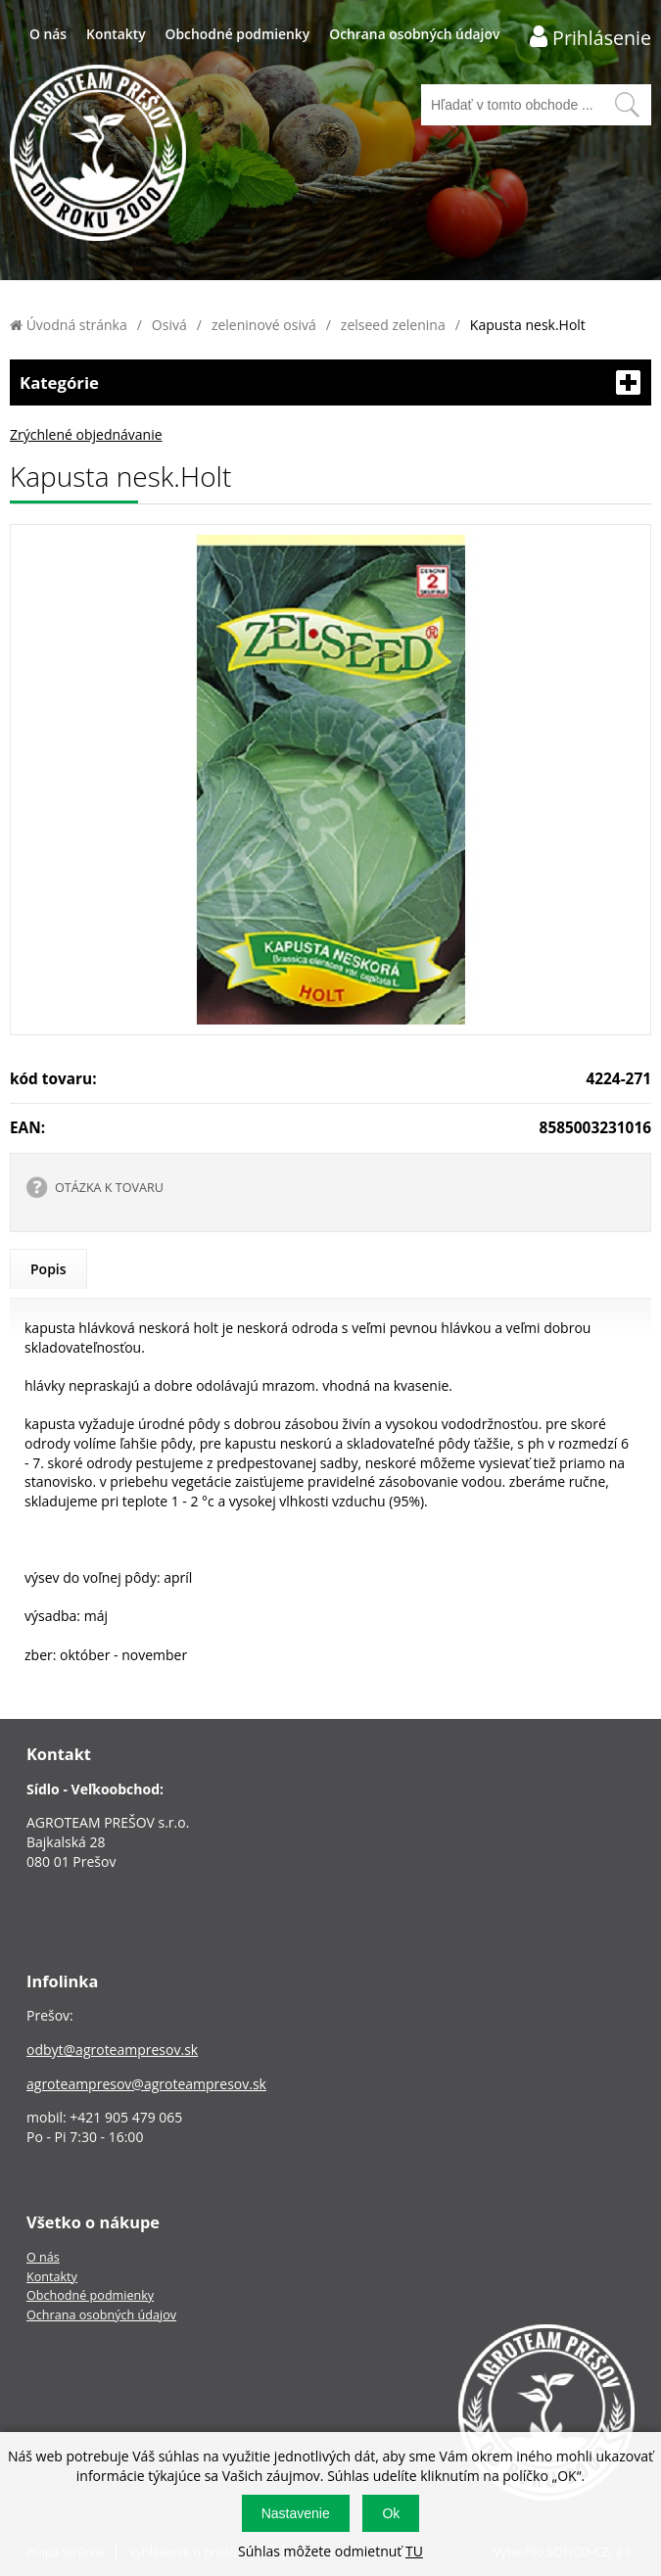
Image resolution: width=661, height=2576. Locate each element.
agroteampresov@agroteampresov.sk (146, 2084)
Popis (48, 1269)
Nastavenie (295, 2513)
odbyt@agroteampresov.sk (112, 2049)
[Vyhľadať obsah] (626, 104)
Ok (391, 2513)
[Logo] (98, 155)
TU (414, 2551)
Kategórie (330, 382)
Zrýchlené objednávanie (86, 434)
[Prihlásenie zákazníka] (590, 36)
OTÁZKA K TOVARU (109, 1187)
